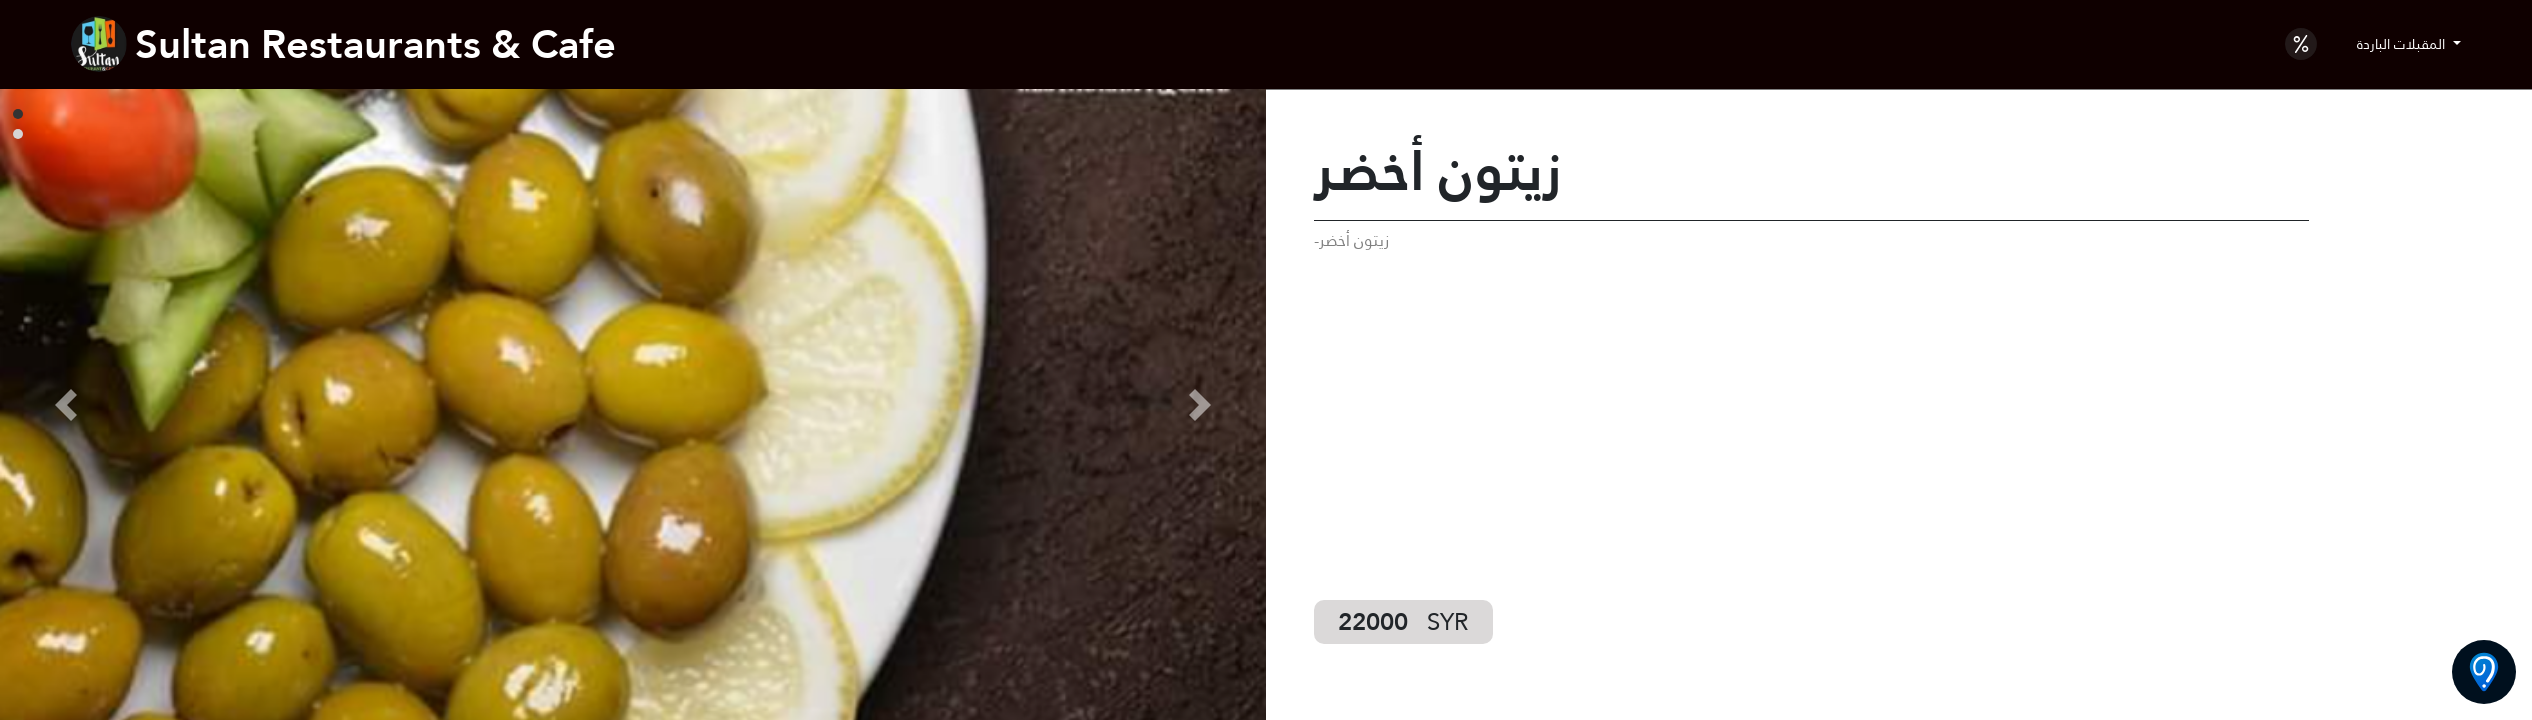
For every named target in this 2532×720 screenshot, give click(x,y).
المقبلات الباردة (2403, 44)
